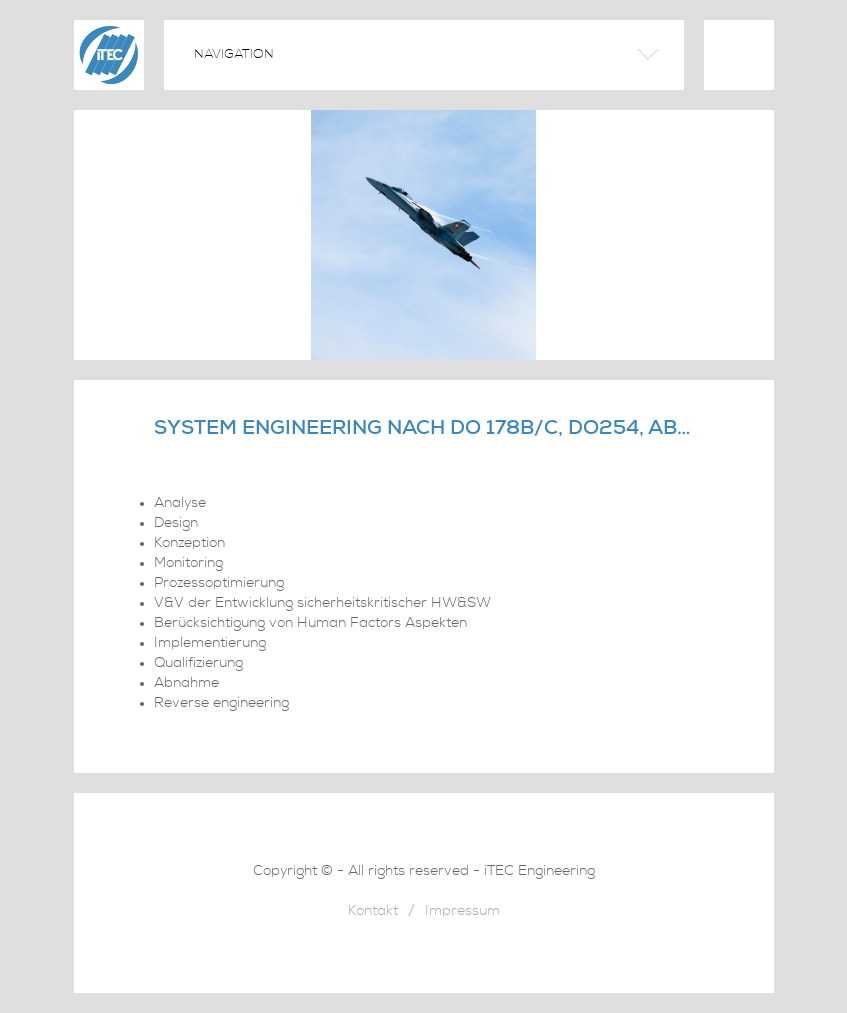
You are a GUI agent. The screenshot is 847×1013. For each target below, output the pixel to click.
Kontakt (373, 912)
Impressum (462, 912)
